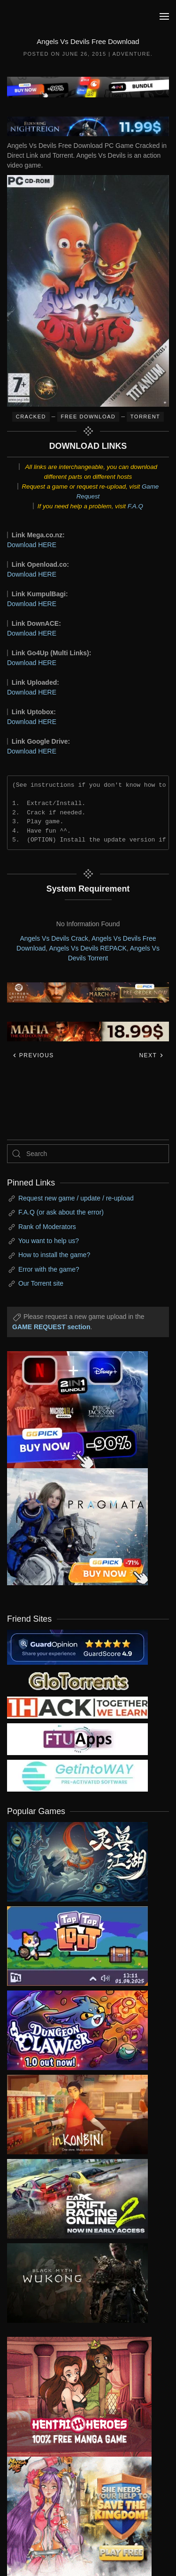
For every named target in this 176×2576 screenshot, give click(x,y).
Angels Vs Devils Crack (54, 938)
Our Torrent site (40, 1283)
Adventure (131, 54)
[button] (164, 16)
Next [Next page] (151, 1055)
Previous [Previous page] (33, 1055)
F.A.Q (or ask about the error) (61, 1212)
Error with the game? (48, 1269)
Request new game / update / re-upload (76, 1198)
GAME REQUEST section (51, 1327)
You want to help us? (48, 1240)
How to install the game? (54, 1255)
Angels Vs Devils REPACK (87, 948)
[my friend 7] (77, 1774)
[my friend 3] (77, 1707)
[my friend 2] (77, 1679)
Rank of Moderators (47, 1226)
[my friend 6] (77, 1738)
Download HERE (31, 545)
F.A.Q (135, 506)
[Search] (88, 1153)
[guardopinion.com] (77, 1646)
